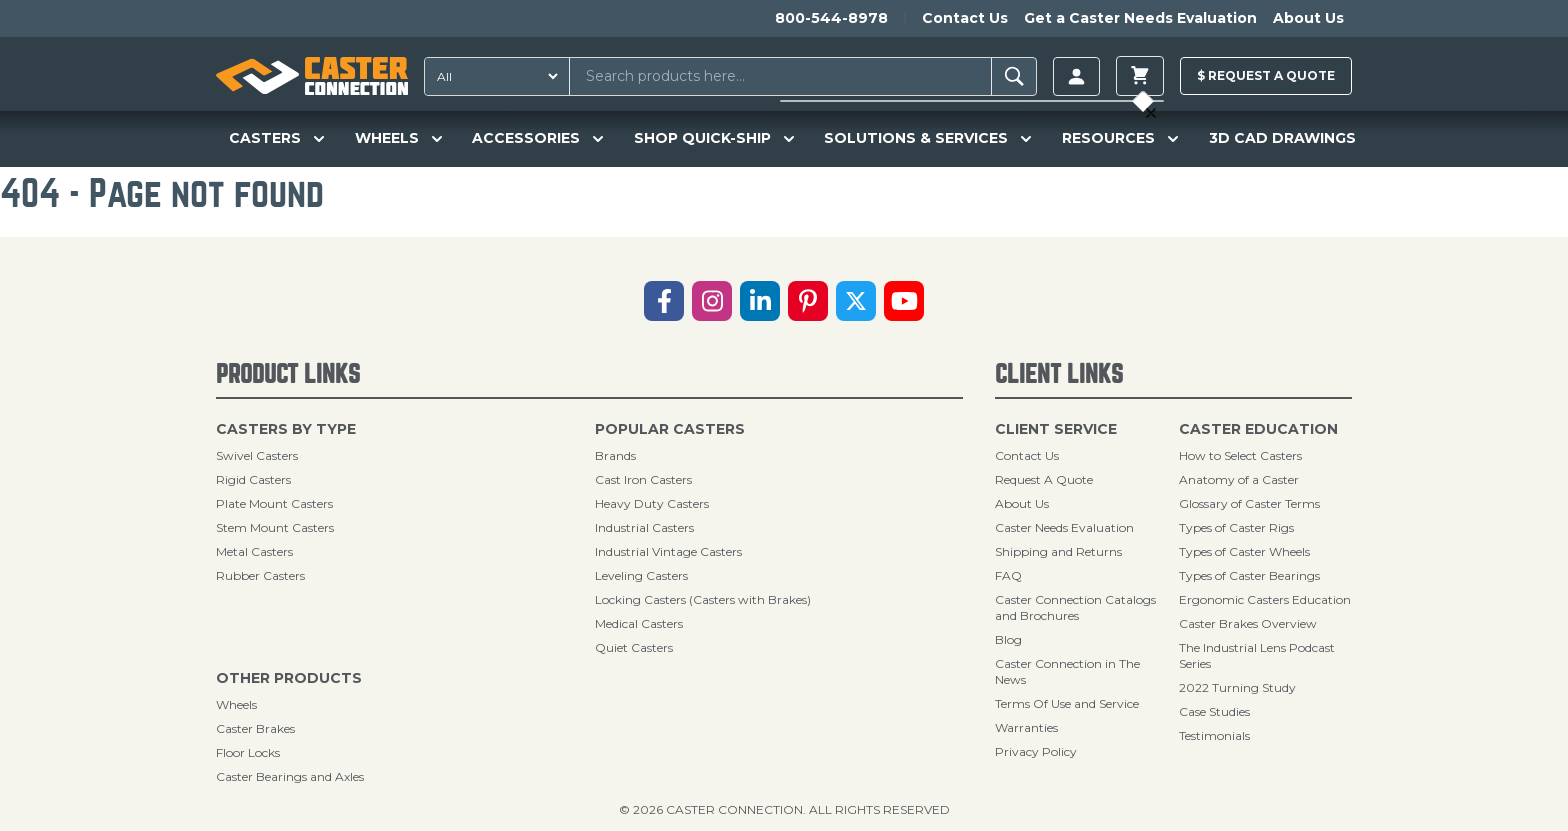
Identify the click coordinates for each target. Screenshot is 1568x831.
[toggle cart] (1140, 76)
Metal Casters (254, 551)
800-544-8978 (831, 18)
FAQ (1008, 575)
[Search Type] (493, 76)
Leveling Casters (641, 575)
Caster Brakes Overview (1248, 623)
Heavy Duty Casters (652, 503)
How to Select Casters (1240, 455)
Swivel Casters (257, 455)
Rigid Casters (253, 479)
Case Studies (1214, 711)
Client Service (1056, 429)
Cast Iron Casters (643, 479)
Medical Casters (639, 623)
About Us (1308, 18)
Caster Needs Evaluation (1064, 527)
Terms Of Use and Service (1067, 703)
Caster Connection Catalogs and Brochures (1075, 607)
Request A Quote (1044, 479)
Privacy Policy (1036, 751)
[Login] (1076, 76)
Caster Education (1258, 429)
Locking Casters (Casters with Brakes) (703, 599)
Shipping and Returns (1058, 551)
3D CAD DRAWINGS (1282, 138)
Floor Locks (248, 752)
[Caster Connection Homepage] (312, 76)
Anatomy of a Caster (1239, 479)
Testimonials (1214, 735)
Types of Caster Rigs (1236, 527)
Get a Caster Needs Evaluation (1140, 18)
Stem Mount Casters (275, 527)
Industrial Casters (644, 527)
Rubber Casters (260, 575)
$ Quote (1266, 75)
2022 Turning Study (1237, 687)
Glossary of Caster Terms (1249, 503)
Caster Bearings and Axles (290, 776)
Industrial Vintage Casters (668, 551)
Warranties (1026, 727)
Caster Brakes (255, 728)
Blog (1008, 639)
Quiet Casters (634, 647)
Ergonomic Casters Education (1265, 599)
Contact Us (965, 18)
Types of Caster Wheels (1244, 551)
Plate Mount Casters (274, 503)
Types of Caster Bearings (1249, 575)
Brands (615, 455)
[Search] (1014, 76)
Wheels (236, 704)
